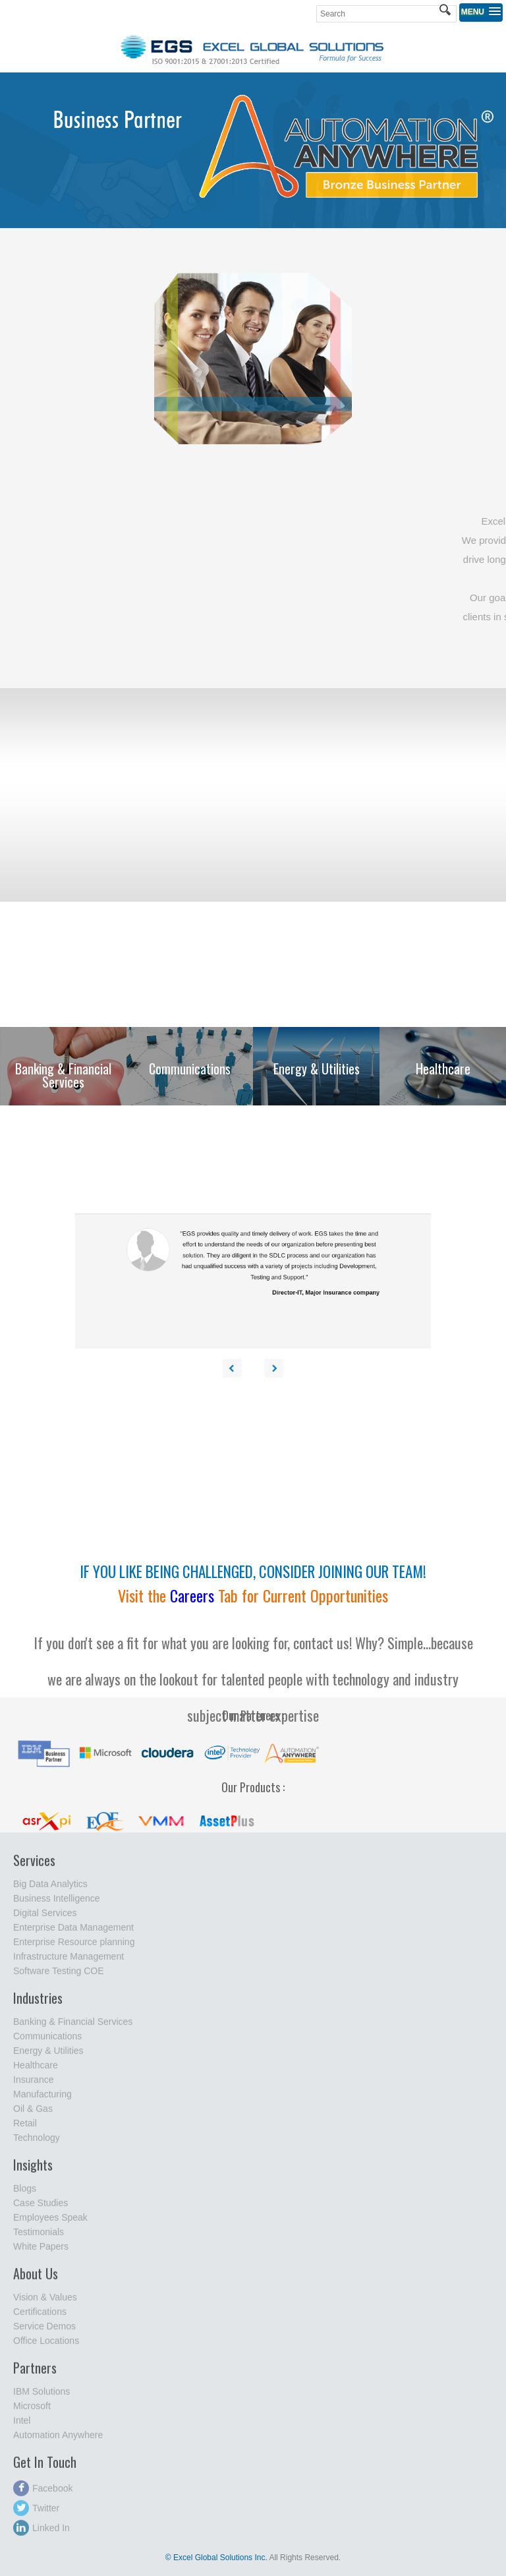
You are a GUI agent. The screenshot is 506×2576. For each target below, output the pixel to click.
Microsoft (32, 2412)
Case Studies (40, 2209)
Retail (25, 2129)
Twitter (36, 2515)
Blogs (24, 2195)
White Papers (41, 2253)
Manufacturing (42, 2100)
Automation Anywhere (58, 2441)
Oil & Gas (33, 2115)
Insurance (33, 2086)
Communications (47, 2042)
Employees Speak (50, 2224)
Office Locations (46, 2347)
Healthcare (35, 2071)
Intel (21, 2427)
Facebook (42, 2495)
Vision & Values (45, 2303)
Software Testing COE (58, 1977)
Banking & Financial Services (72, 2028)
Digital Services (44, 1919)
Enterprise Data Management (73, 1934)
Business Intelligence (56, 1905)
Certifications (40, 2318)
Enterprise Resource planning (73, 1948)
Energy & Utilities (48, 2057)
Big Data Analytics (50, 1890)
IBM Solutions (41, 2398)
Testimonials (38, 2238)
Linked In (41, 2534)
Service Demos (44, 2332)
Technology (36, 2144)
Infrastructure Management (68, 1963)
